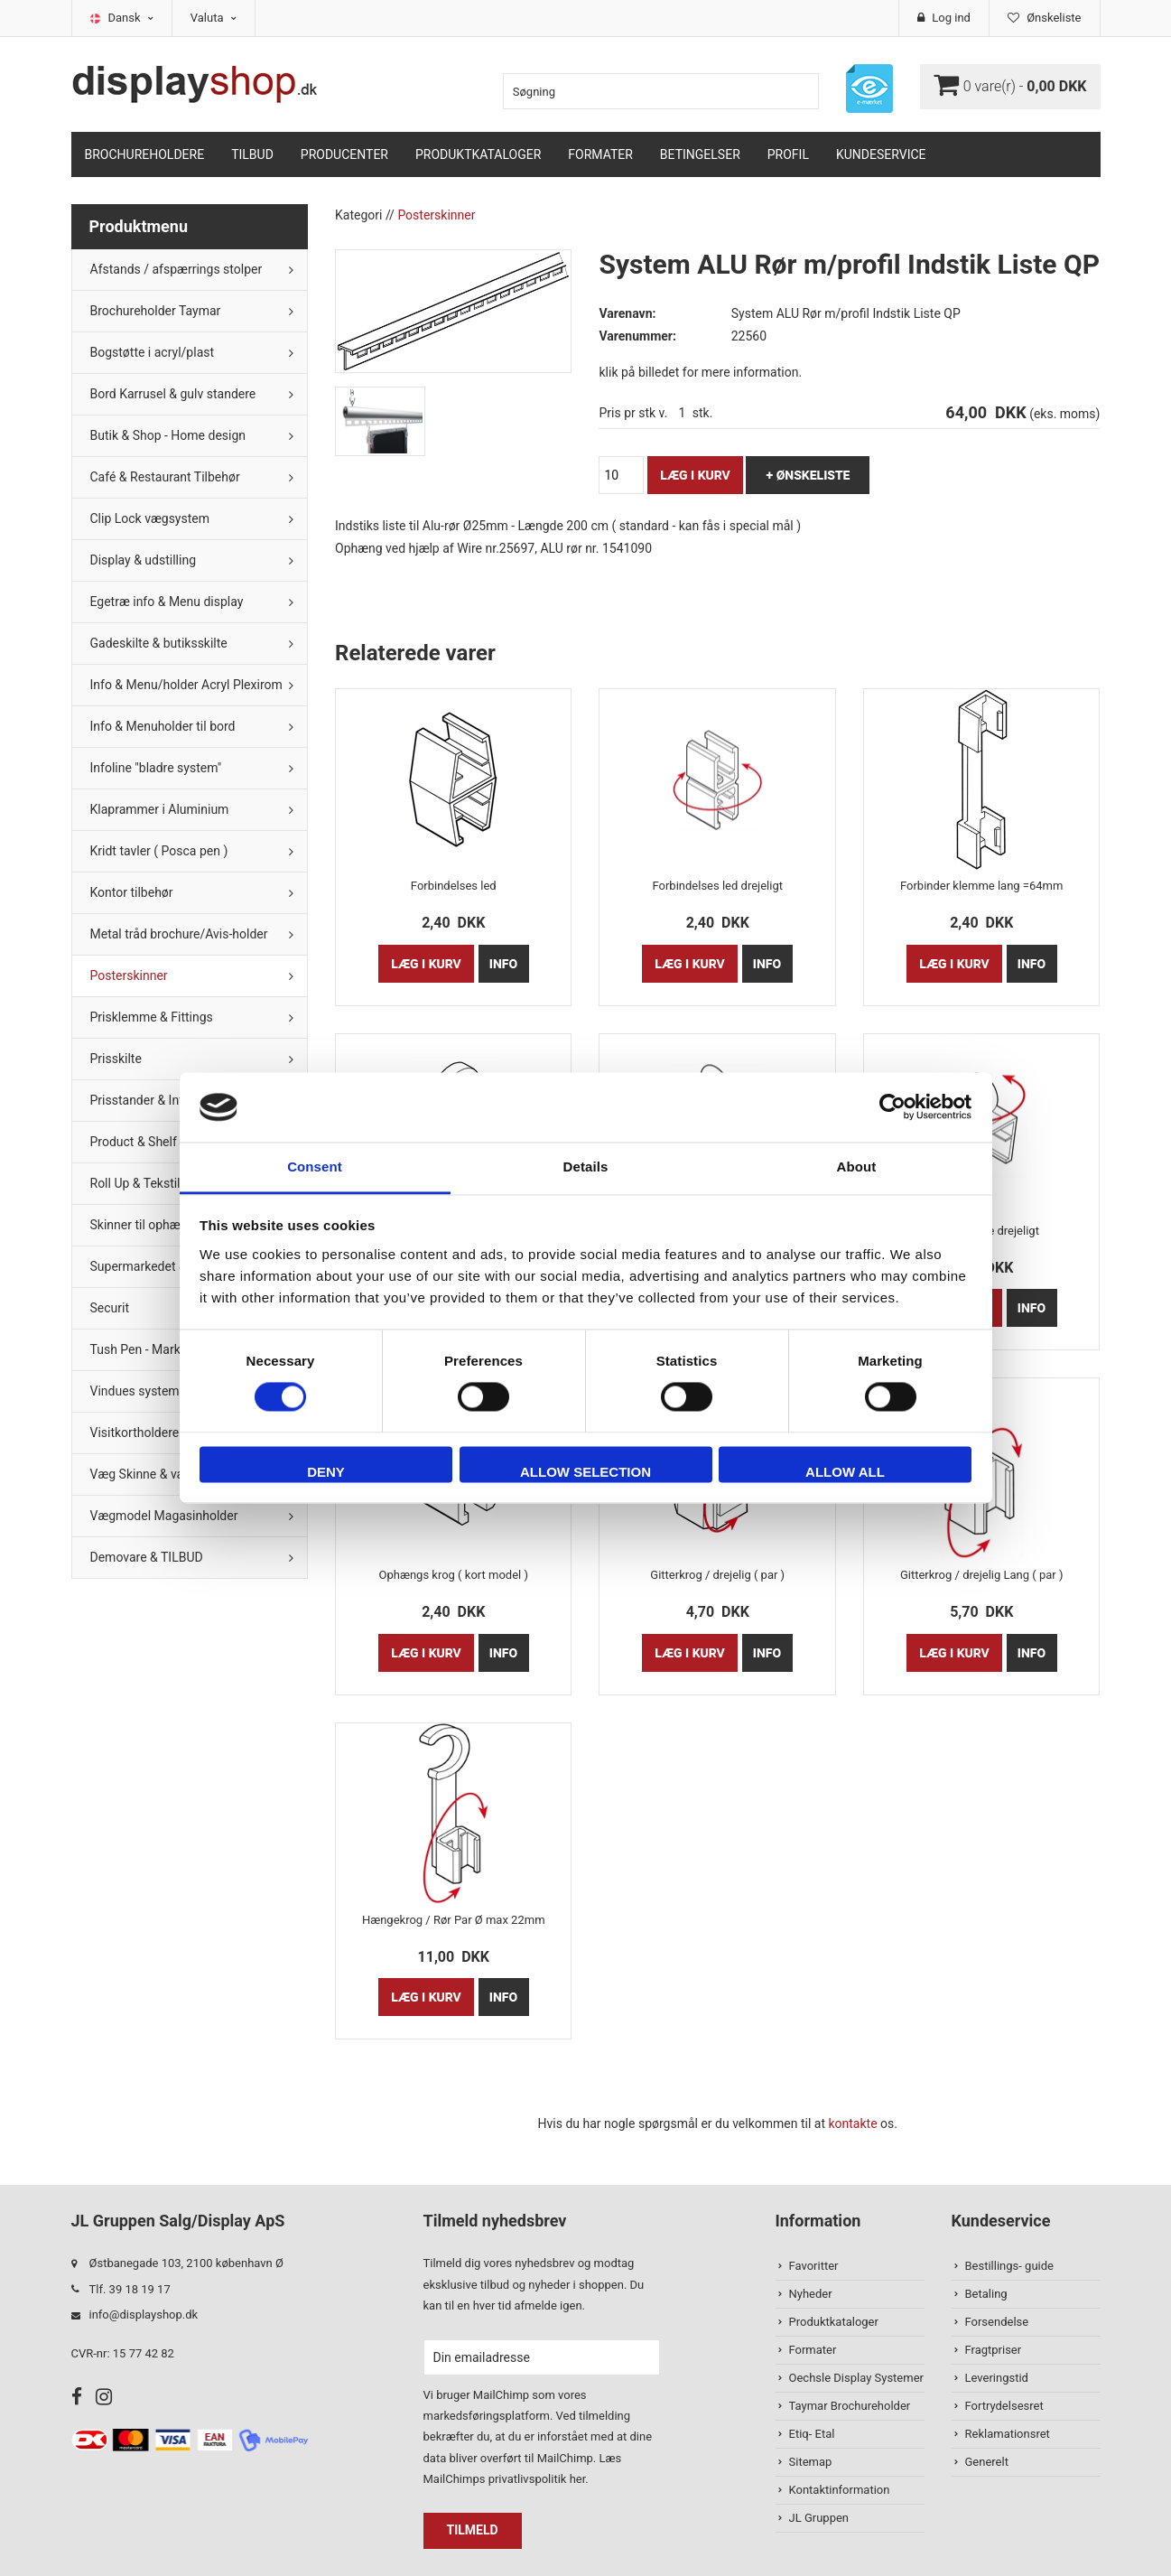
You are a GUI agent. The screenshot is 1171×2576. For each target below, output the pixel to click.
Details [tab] (586, 1166)
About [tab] (857, 1166)
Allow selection (585, 1471)
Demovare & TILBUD (146, 1557)
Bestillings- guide (1009, 2266)
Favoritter (814, 2266)
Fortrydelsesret (1004, 2406)
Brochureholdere (145, 154)
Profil (788, 154)
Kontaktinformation (839, 2490)
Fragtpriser (993, 2350)
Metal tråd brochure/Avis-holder (179, 934)
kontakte (852, 2123)
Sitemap (810, 2462)
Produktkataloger (478, 154)
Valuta (214, 17)
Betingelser (700, 154)
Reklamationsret (1007, 2434)
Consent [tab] (314, 1166)
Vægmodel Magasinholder (164, 1515)
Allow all (845, 1471)
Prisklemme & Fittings (151, 1017)
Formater (600, 154)
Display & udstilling (143, 560)
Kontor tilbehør (131, 892)
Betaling (986, 2294)
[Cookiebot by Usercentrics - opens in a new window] (892, 1107)
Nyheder (810, 2294)
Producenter (344, 154)
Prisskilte (116, 1058)
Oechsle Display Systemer (856, 2378)
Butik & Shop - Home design (168, 435)
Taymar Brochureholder (850, 2406)
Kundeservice (881, 154)
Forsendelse (997, 2322)
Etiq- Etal (812, 2434)
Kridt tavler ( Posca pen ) (159, 851)
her (578, 2479)
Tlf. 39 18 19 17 (130, 2289)
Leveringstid (996, 2378)
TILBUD (252, 154)
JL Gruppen (819, 2518)
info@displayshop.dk (144, 2314)
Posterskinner (129, 975)
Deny (326, 1471)
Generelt (986, 2462)
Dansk (130, 17)
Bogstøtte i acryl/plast (152, 352)
